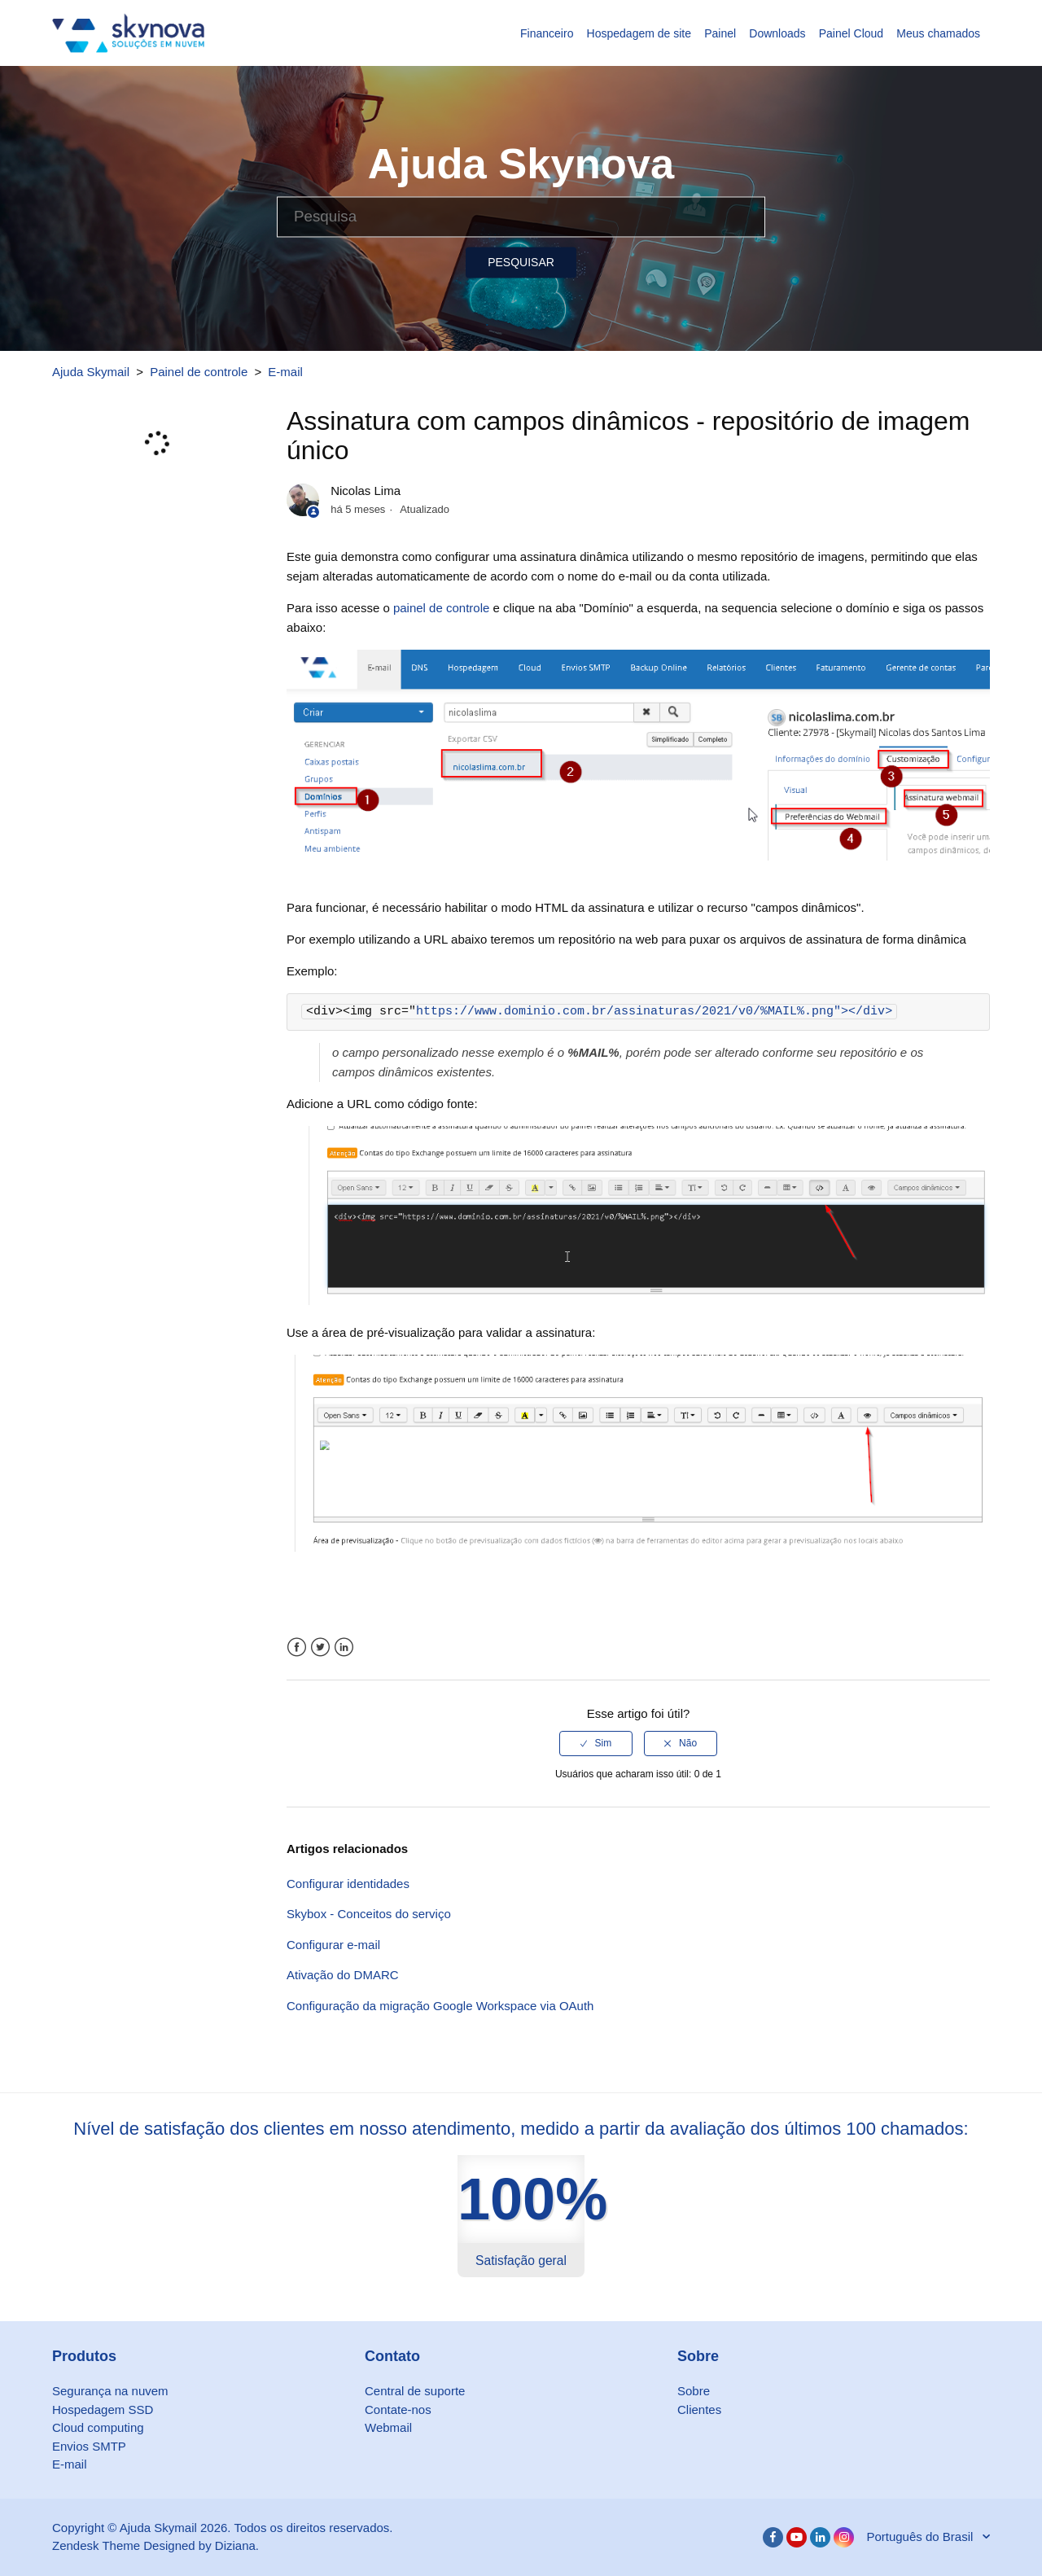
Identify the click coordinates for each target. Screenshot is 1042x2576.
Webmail (388, 2427)
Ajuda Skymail (90, 372)
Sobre (693, 2391)
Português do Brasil (921, 2536)
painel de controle (441, 608)
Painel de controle (198, 372)
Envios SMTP (89, 2446)
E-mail (285, 372)
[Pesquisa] (521, 216)
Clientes (699, 2409)
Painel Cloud (851, 33)
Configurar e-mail (333, 1945)
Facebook (297, 1647)
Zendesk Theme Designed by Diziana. (155, 2545)
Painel (720, 33)
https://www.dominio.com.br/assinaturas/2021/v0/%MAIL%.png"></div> (654, 1012)
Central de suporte (415, 2391)
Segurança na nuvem (110, 2391)
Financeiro (546, 33)
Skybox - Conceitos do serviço (369, 1914)
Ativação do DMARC (343, 1975)
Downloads (777, 33)
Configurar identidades (348, 1883)
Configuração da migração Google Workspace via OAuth (440, 2006)
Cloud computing (98, 2427)
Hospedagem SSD (102, 2409)
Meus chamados (938, 33)
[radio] (596, 1743)
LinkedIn (344, 1647)
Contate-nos (398, 2409)
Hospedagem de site (639, 33)
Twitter (320, 1647)
